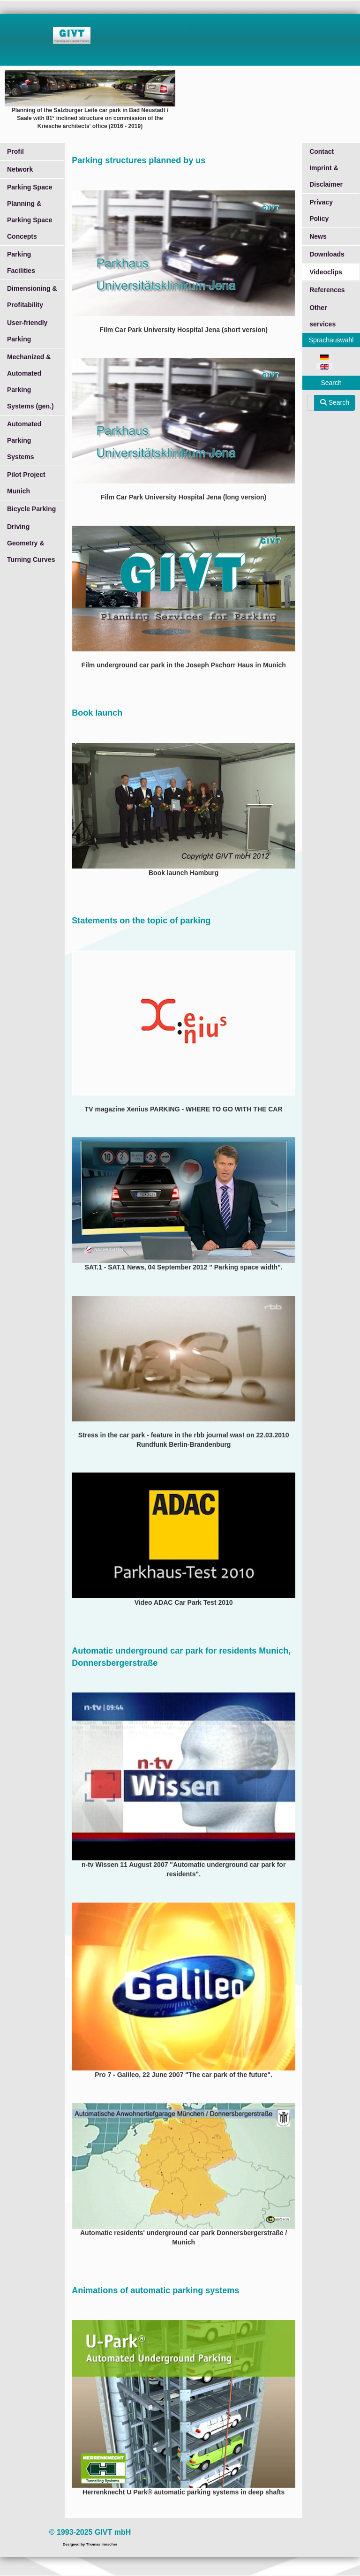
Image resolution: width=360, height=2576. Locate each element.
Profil (15, 151)
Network (20, 169)
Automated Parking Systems (24, 440)
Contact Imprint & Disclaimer (326, 168)
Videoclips (325, 272)
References (327, 290)
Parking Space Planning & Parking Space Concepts (29, 211)
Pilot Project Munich (26, 483)
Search (334, 402)
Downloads (327, 254)
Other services (322, 316)
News (318, 236)
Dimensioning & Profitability (32, 297)
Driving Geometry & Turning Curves (31, 543)
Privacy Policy (321, 210)
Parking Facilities (21, 262)
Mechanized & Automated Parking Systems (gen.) (30, 381)
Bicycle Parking (31, 509)
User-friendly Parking (27, 331)
